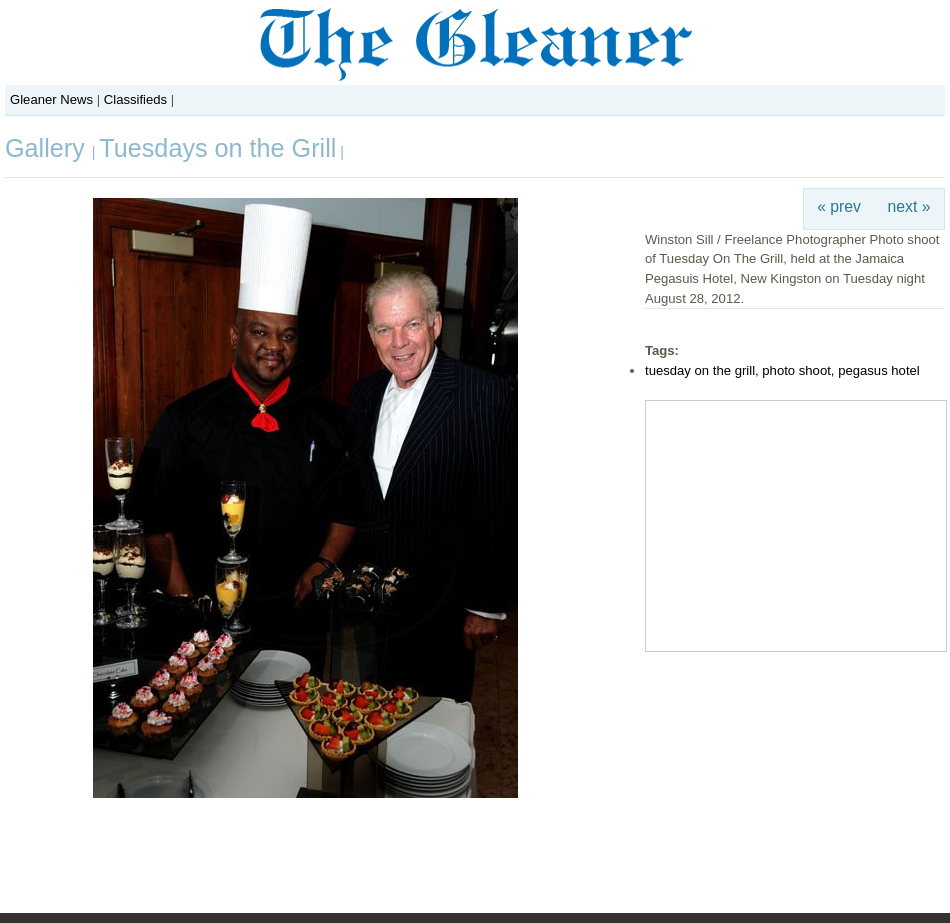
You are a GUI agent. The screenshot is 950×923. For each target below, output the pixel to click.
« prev (839, 206)
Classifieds (135, 99)
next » (909, 206)
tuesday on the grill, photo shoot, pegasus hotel (782, 370)
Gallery (48, 148)
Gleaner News (51, 99)
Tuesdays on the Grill (217, 148)
